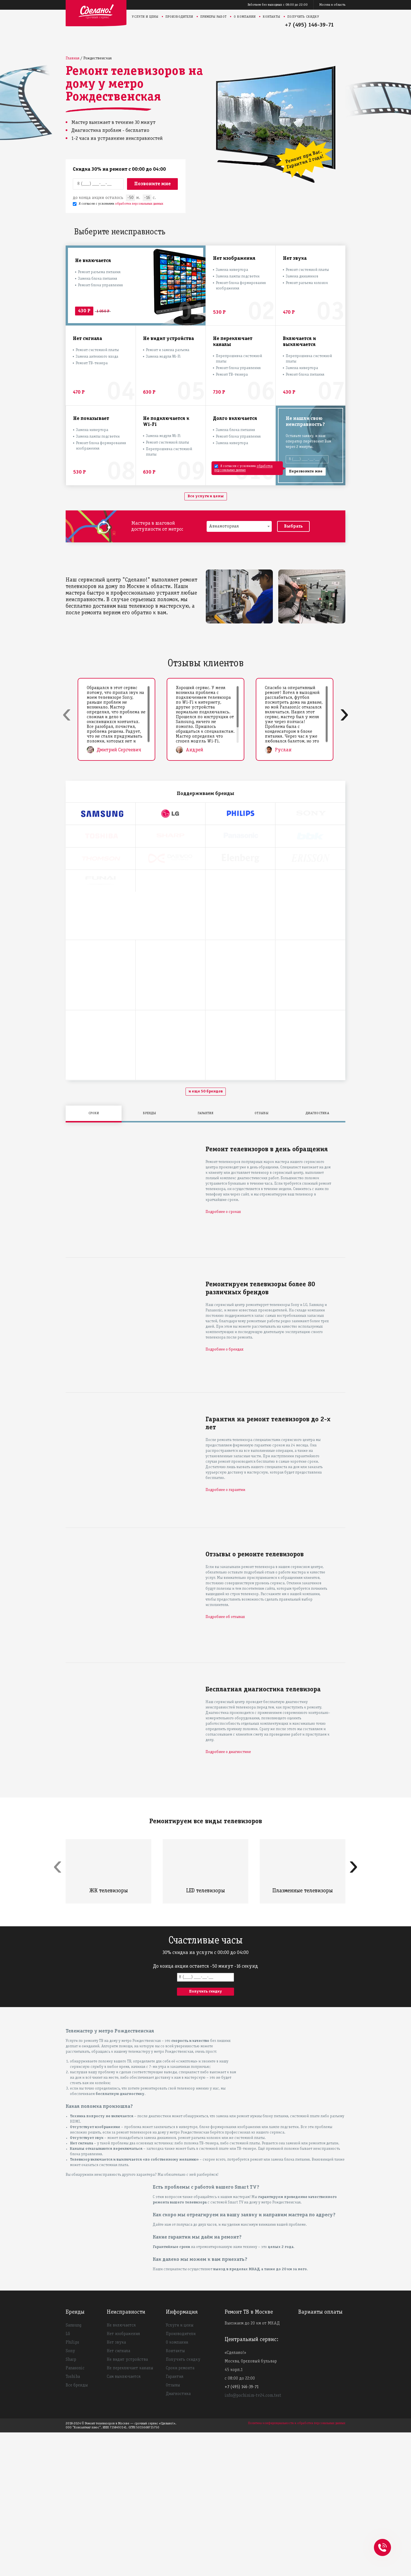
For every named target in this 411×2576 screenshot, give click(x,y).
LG (68, 2478)
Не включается (121, 2469)
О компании (245, 16)
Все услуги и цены (206, 496)
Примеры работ (213, 16)
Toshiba (73, 2520)
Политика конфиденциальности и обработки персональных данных (296, 2566)
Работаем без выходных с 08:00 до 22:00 (278, 4)
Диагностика (178, 2537)
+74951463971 (382, 2541)
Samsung (73, 2469)
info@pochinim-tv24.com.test (253, 2539)
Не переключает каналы (130, 2512)
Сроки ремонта (180, 2512)
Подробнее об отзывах (225, 1760)
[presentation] (66, 713)
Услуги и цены (145, 16)
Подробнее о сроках (223, 1355)
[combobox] (239, 526)
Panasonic (75, 2512)
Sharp (71, 2503)
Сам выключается (123, 2520)
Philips (72, 2486)
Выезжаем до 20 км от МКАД (252, 2467)
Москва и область (332, 4)
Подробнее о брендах (224, 1493)
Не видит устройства (127, 2503)
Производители (179, 16)
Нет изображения (123, 2478)
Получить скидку (303, 16)
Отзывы (173, 2529)
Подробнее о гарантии (225, 1633)
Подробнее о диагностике (228, 1895)
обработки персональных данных (139, 203)
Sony (70, 2495)
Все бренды (77, 2529)
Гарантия (174, 2520)
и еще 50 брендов (206, 1235)
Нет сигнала (118, 2495)
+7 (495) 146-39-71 (309, 25)
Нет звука (116, 2486)
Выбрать (293, 526)
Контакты (271, 16)
